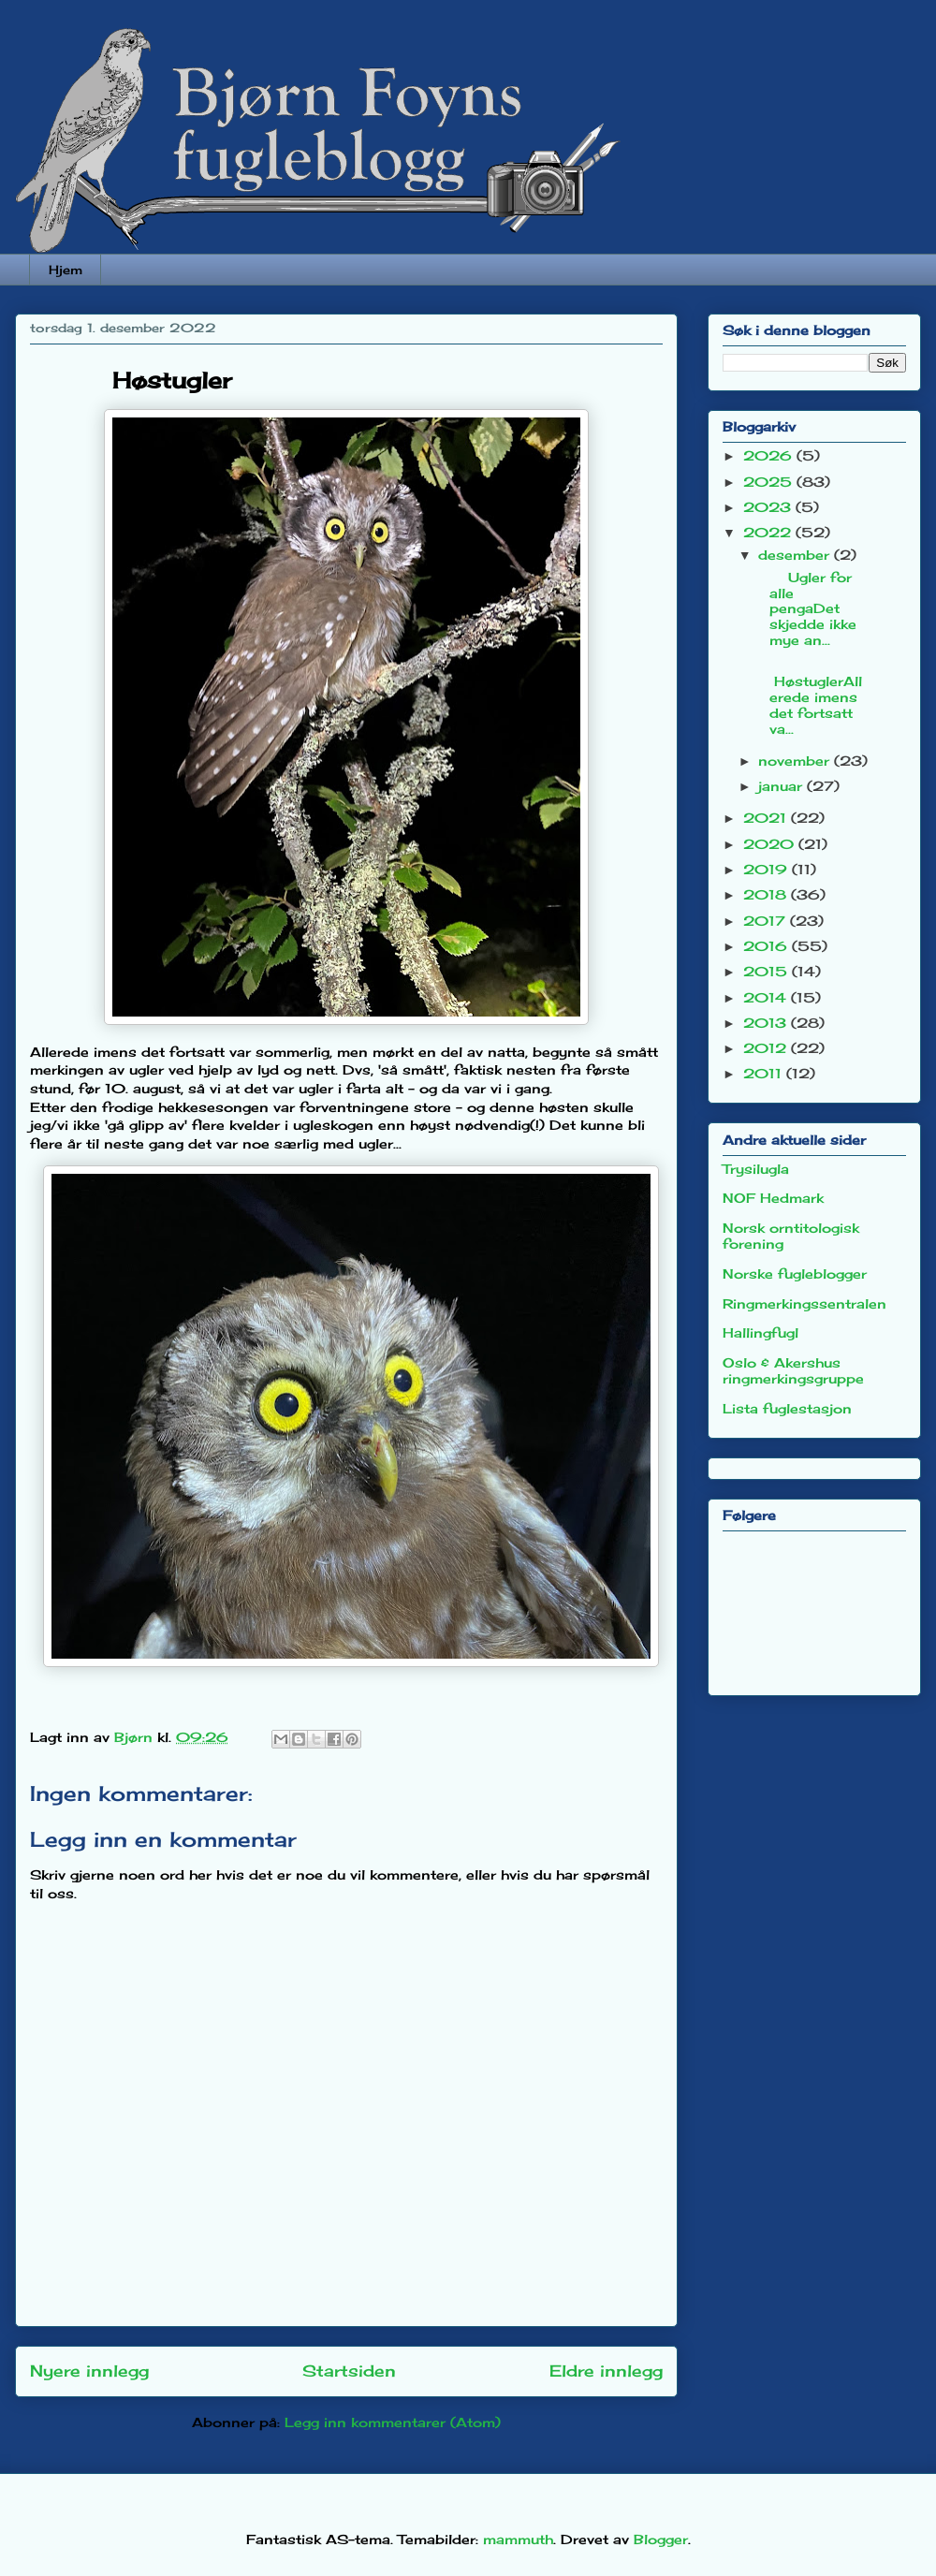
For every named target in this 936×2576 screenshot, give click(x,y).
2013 (767, 1023)
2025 (770, 482)
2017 (766, 921)
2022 (769, 532)
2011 (764, 1073)
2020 (770, 844)
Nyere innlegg (89, 2371)
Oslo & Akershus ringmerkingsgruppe (793, 1370)
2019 (767, 869)
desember (796, 555)
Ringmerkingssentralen (804, 1303)
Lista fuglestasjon (787, 1408)
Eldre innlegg (606, 2371)
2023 (769, 507)
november (796, 760)
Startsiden (349, 2371)
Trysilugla (756, 1169)
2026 (770, 455)
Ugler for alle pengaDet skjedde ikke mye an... (805, 608)
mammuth (518, 2539)
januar (782, 786)
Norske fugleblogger (795, 1273)
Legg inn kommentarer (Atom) (393, 2422)
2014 (767, 997)
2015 (767, 971)
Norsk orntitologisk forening (791, 1235)
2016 (767, 946)
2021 (767, 818)
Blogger (661, 2539)
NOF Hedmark (773, 1198)
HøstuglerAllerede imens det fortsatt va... (808, 696)
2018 (767, 894)
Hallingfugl (760, 1332)
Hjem (65, 269)
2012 (767, 1048)
